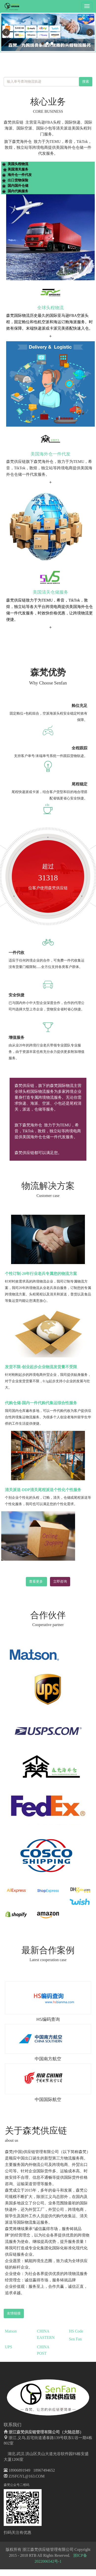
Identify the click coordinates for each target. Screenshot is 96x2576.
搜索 (85, 81)
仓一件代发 (59, 453)
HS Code (76, 2331)
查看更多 (36, 1581)
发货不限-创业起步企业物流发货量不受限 (41, 1367)
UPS (8, 2347)
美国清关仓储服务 (50, 592)
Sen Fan (75, 2339)
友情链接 (14, 2313)
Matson (11, 2331)
